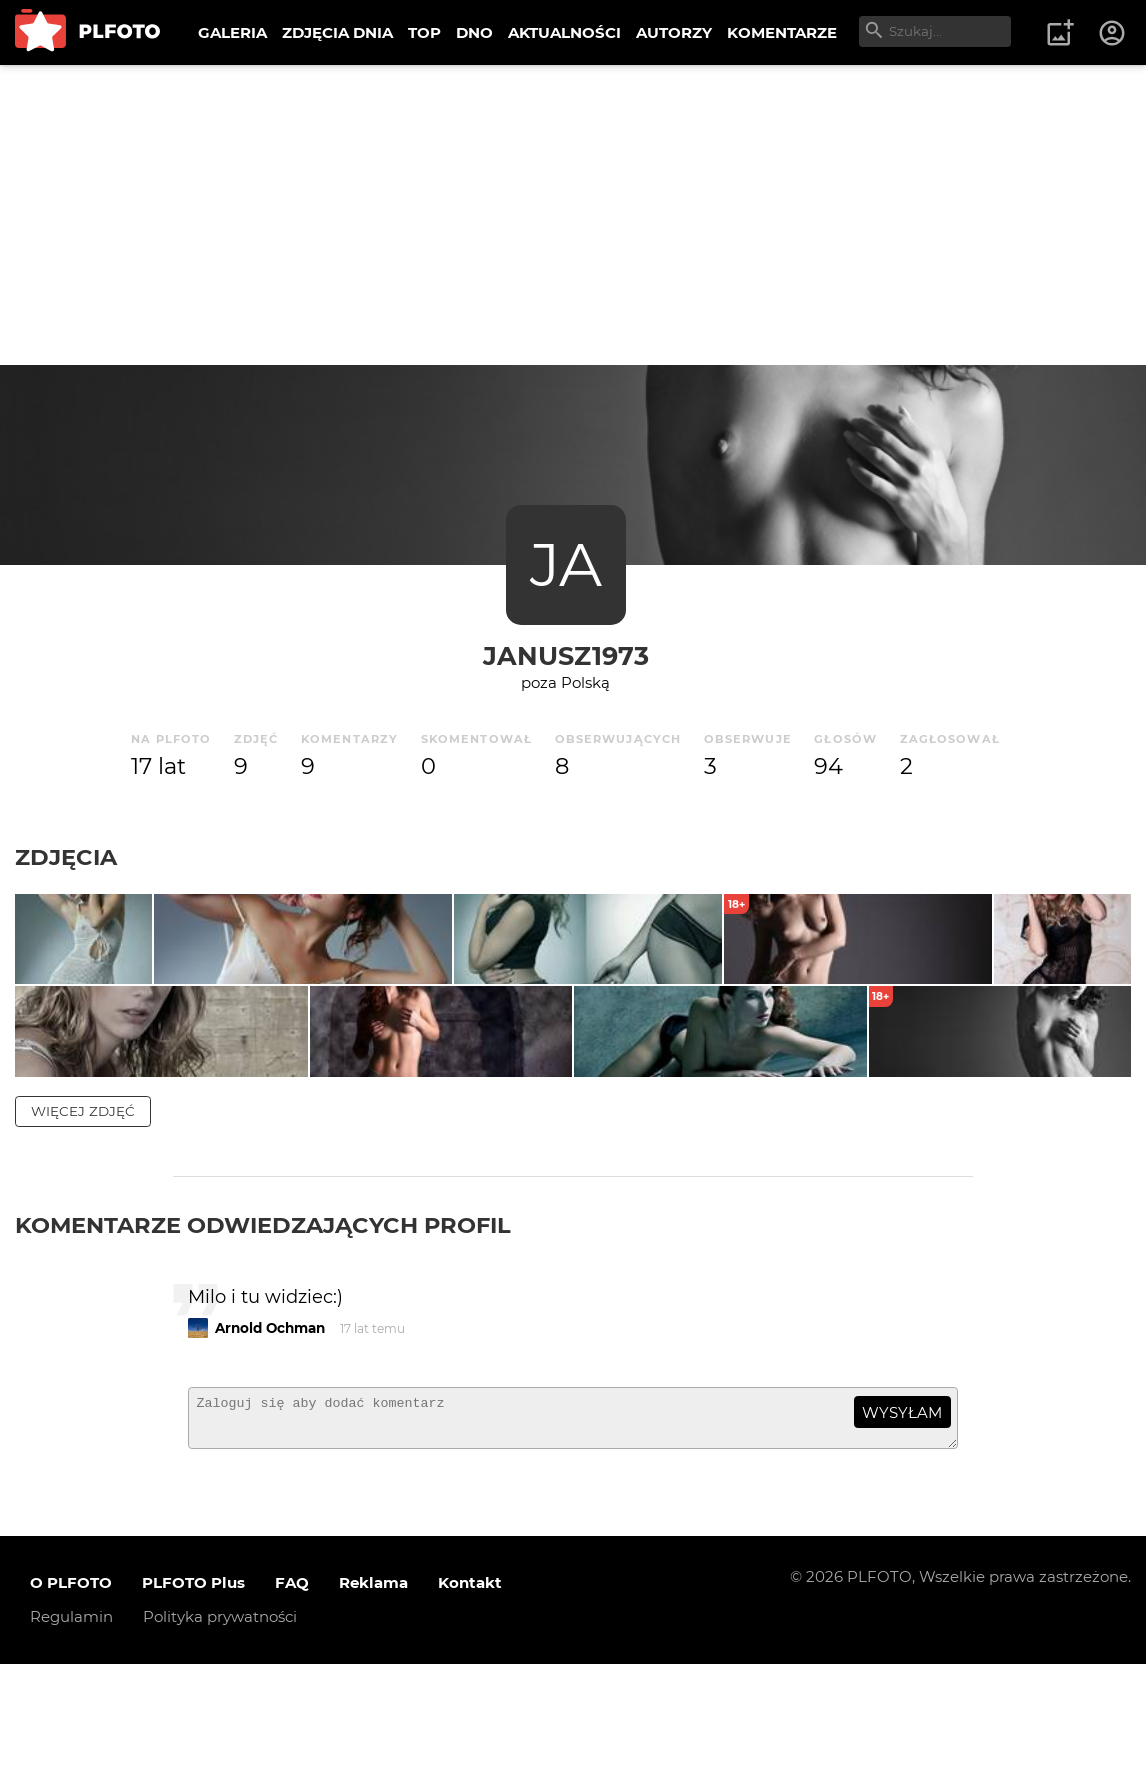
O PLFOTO (71, 1710)
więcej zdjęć (83, 1229)
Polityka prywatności (220, 1744)
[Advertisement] (573, 215)
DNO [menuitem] (474, 32)
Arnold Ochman (270, 1447)
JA (566, 564)
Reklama (373, 1710)
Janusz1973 (566, 655)
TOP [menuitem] (424, 32)
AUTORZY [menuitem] (674, 32)
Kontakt (470, 1710)
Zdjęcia (66, 857)
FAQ (292, 1710)
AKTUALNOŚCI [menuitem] (564, 32)
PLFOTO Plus (193, 1710)
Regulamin (71, 1744)
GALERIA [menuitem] (232, 32)
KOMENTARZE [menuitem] (782, 32)
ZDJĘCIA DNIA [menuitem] (337, 32)
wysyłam (902, 1531)
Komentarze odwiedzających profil (263, 1343)
